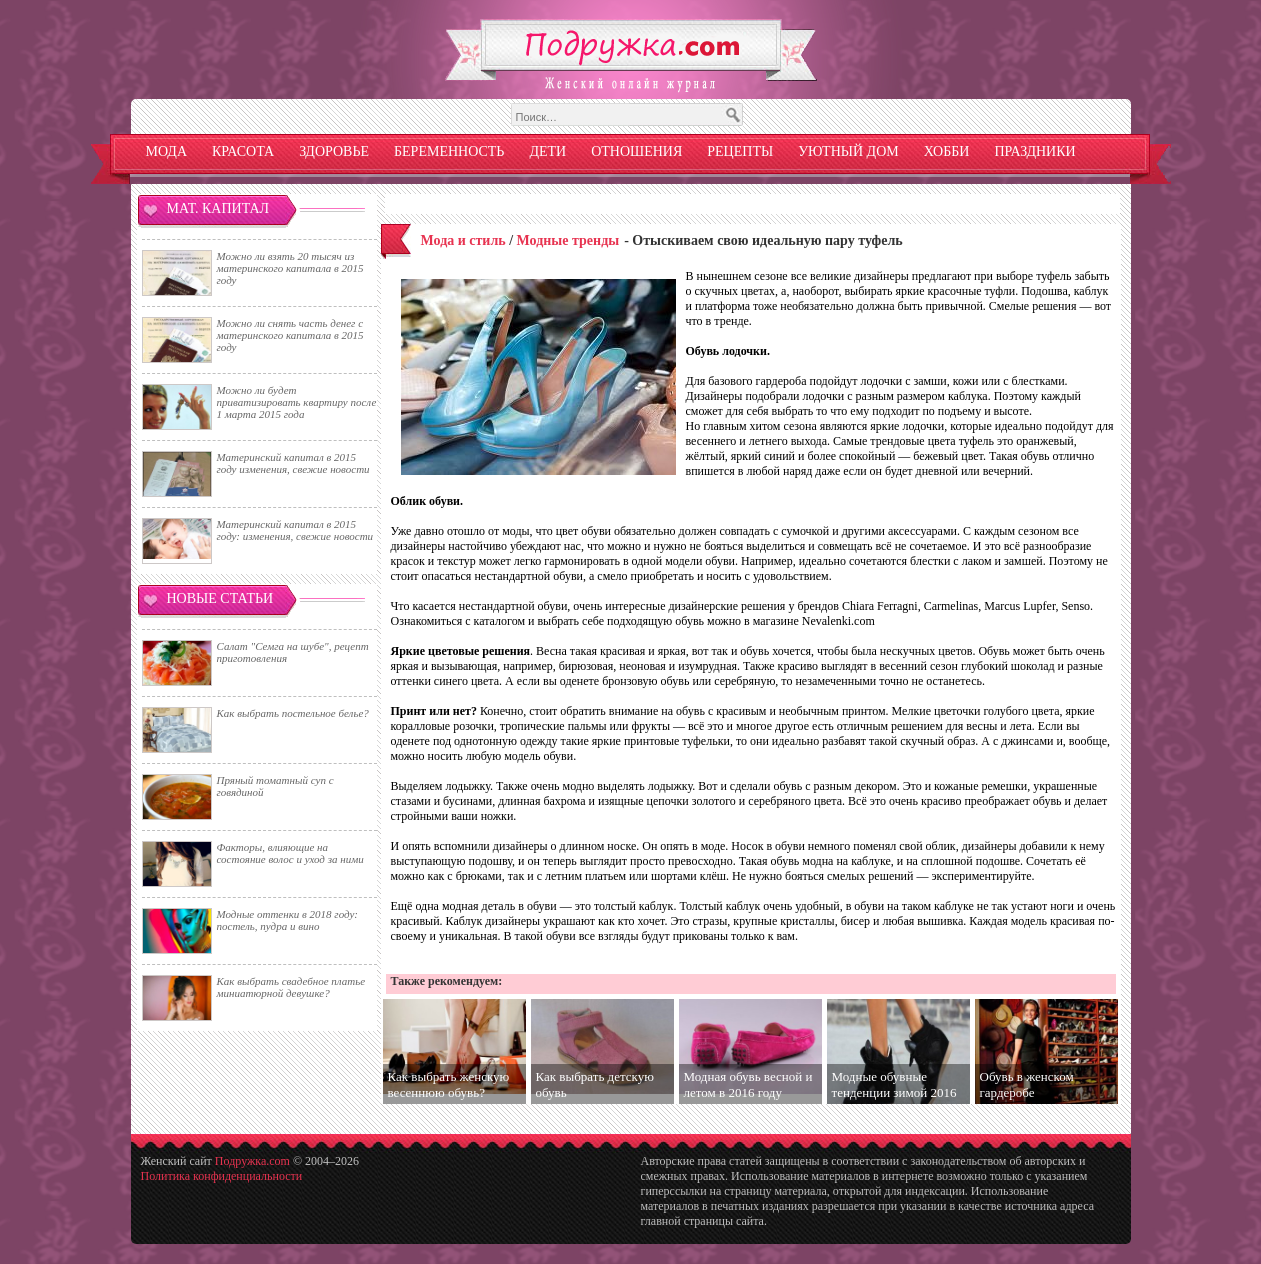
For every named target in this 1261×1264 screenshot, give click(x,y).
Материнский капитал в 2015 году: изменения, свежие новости (295, 530)
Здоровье (334, 151)
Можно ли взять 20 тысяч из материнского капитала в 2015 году (290, 268)
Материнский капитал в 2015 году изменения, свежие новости (293, 463)
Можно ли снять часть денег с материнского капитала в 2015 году (290, 335)
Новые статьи (220, 598)
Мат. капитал (218, 208)
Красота (243, 151)
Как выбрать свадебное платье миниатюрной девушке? (291, 987)
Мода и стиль (463, 240)
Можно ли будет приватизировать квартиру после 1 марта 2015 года (297, 402)
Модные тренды (568, 240)
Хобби (947, 151)
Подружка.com (252, 1161)
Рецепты (740, 151)
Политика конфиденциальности (222, 1176)
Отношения (636, 151)
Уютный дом (848, 151)
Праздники (1034, 151)
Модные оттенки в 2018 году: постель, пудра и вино (287, 920)
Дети (547, 151)
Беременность (449, 151)
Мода (167, 151)
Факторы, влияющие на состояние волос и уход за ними (290, 853)
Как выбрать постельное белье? (293, 713)
